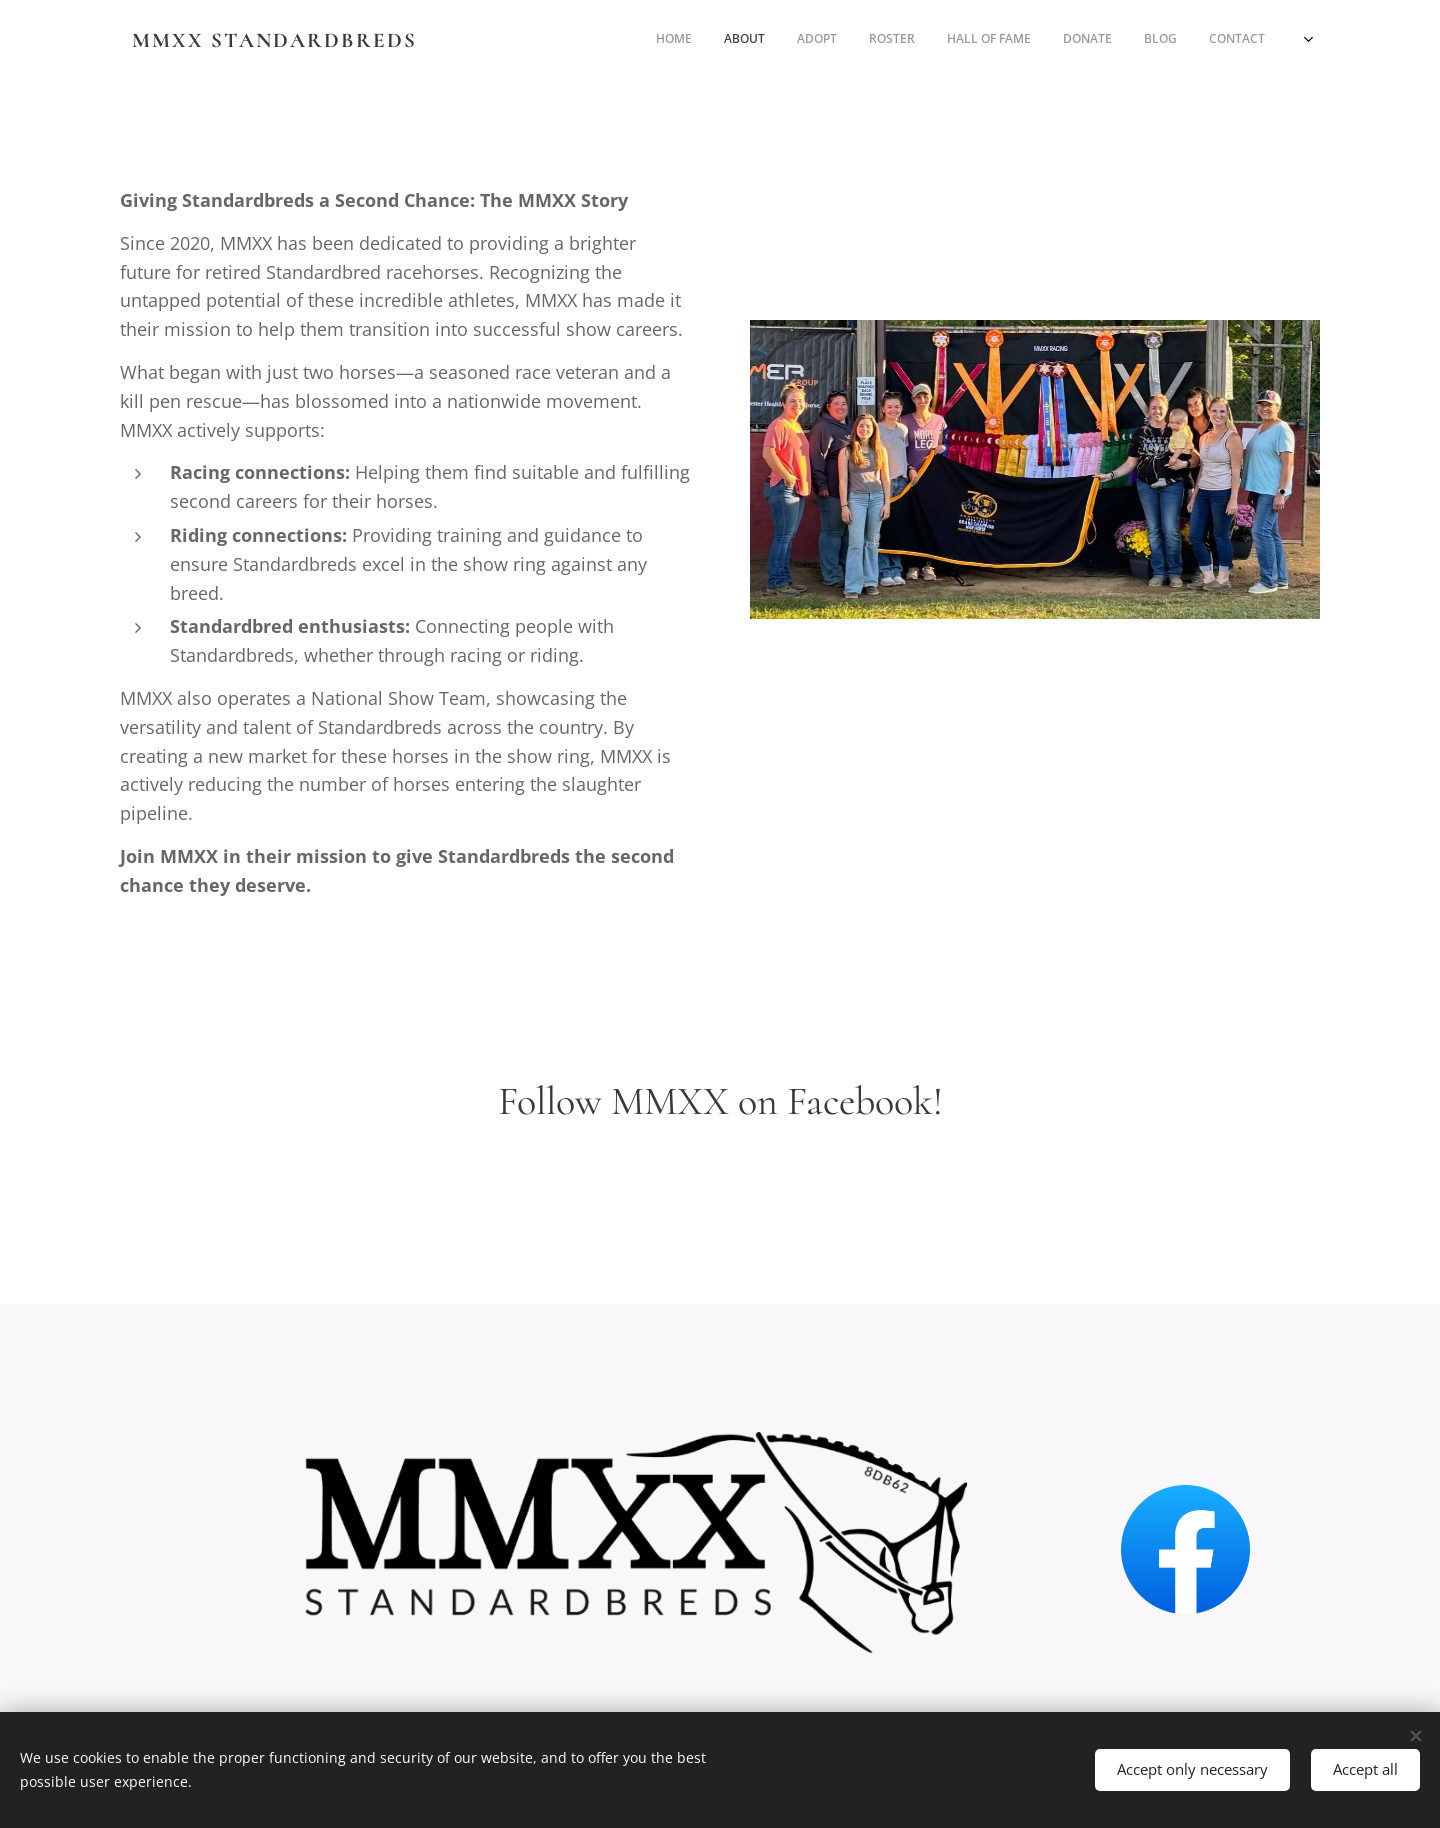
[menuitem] (1037, 41)
